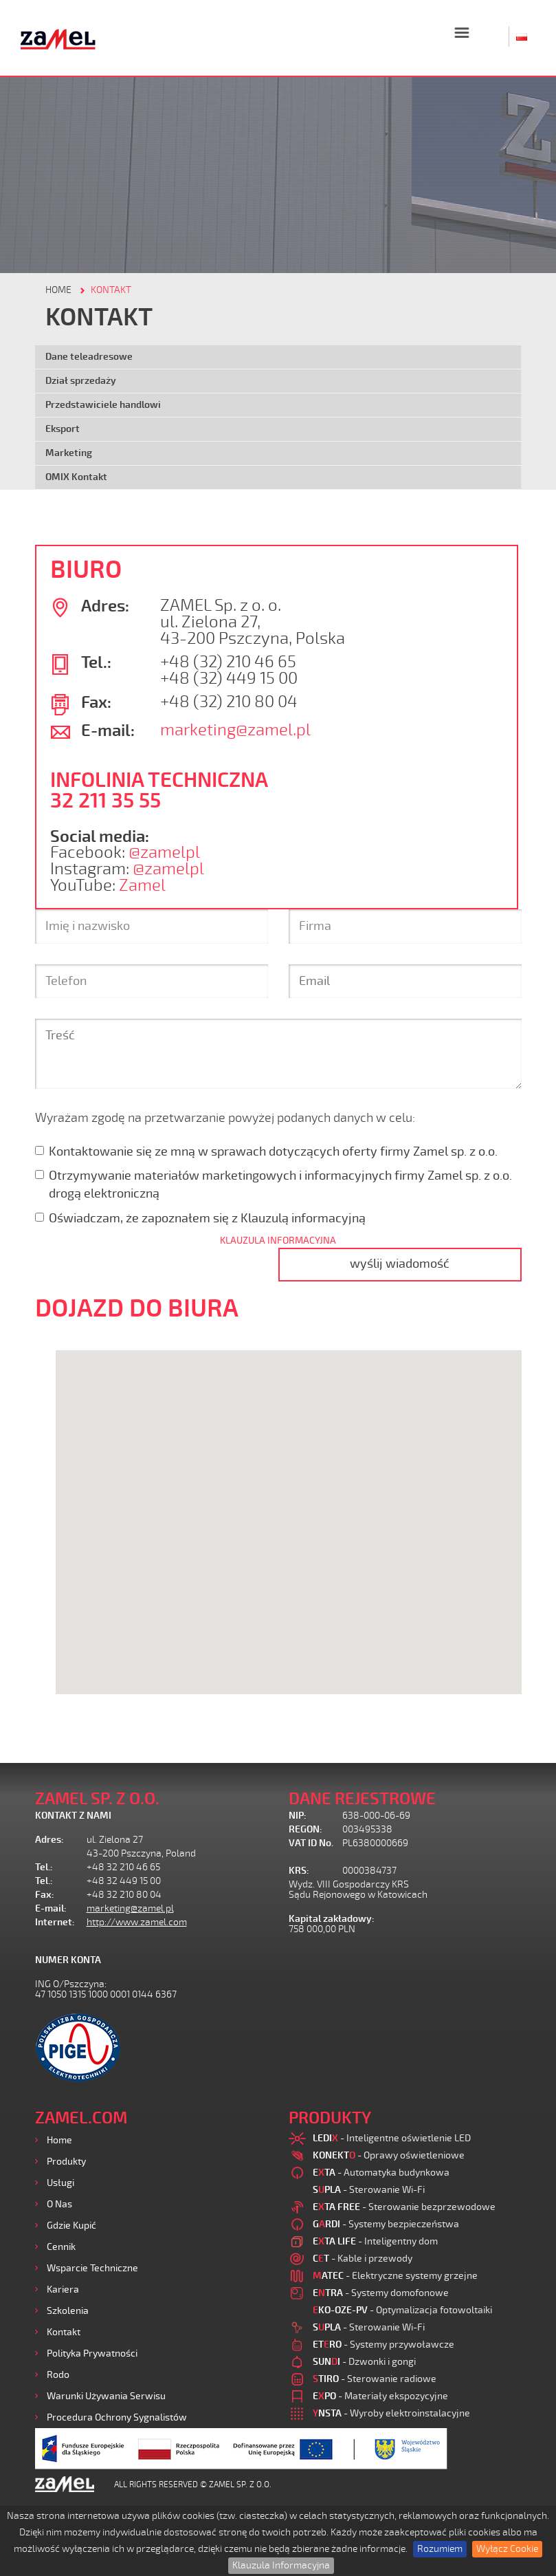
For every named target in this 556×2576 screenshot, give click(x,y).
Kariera (63, 2289)
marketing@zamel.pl (235, 730)
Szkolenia (68, 2311)
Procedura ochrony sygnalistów (117, 2417)
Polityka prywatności (92, 2353)
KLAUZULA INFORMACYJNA (278, 1240)
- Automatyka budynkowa (381, 2172)
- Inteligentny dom (375, 2241)
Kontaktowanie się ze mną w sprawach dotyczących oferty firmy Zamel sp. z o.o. (266, 1151)
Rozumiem (440, 2549)
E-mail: (51, 1908)
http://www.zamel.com (137, 1922)
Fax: (44, 1895)
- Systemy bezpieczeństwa (386, 2224)
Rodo (58, 2375)
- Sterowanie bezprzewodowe (404, 2207)
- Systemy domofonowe (381, 2293)
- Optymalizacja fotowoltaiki (402, 2310)
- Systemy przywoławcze (383, 2344)
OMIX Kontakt (76, 477)
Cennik (61, 2247)
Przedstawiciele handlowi (103, 405)
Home (59, 2140)
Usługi (60, 2183)
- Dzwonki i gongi (364, 2362)
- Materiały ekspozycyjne (380, 2396)
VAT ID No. (311, 1843)
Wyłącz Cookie (507, 2549)
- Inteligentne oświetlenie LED (392, 2138)
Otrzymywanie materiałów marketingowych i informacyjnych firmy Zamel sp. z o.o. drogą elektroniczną (273, 1184)
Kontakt (63, 2332)
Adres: (49, 1839)
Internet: (55, 1922)
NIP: (298, 1815)
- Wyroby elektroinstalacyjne (391, 2413)
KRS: (299, 1870)
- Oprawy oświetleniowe (389, 2155)
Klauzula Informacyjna (281, 2565)
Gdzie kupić (71, 2225)
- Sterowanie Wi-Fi (369, 2190)
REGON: (305, 1829)
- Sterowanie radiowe (374, 2379)
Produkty (66, 2161)
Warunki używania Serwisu (106, 2396)
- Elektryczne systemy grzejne (395, 2276)
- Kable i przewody (362, 2258)
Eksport (62, 429)
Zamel (142, 886)
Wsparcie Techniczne (92, 2268)
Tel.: (44, 1867)
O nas (59, 2204)
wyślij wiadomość (399, 1263)
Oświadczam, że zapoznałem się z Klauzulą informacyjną (200, 1218)
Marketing (68, 453)
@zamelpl (164, 853)
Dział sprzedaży (80, 381)
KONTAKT (111, 290)
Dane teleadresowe (89, 356)
